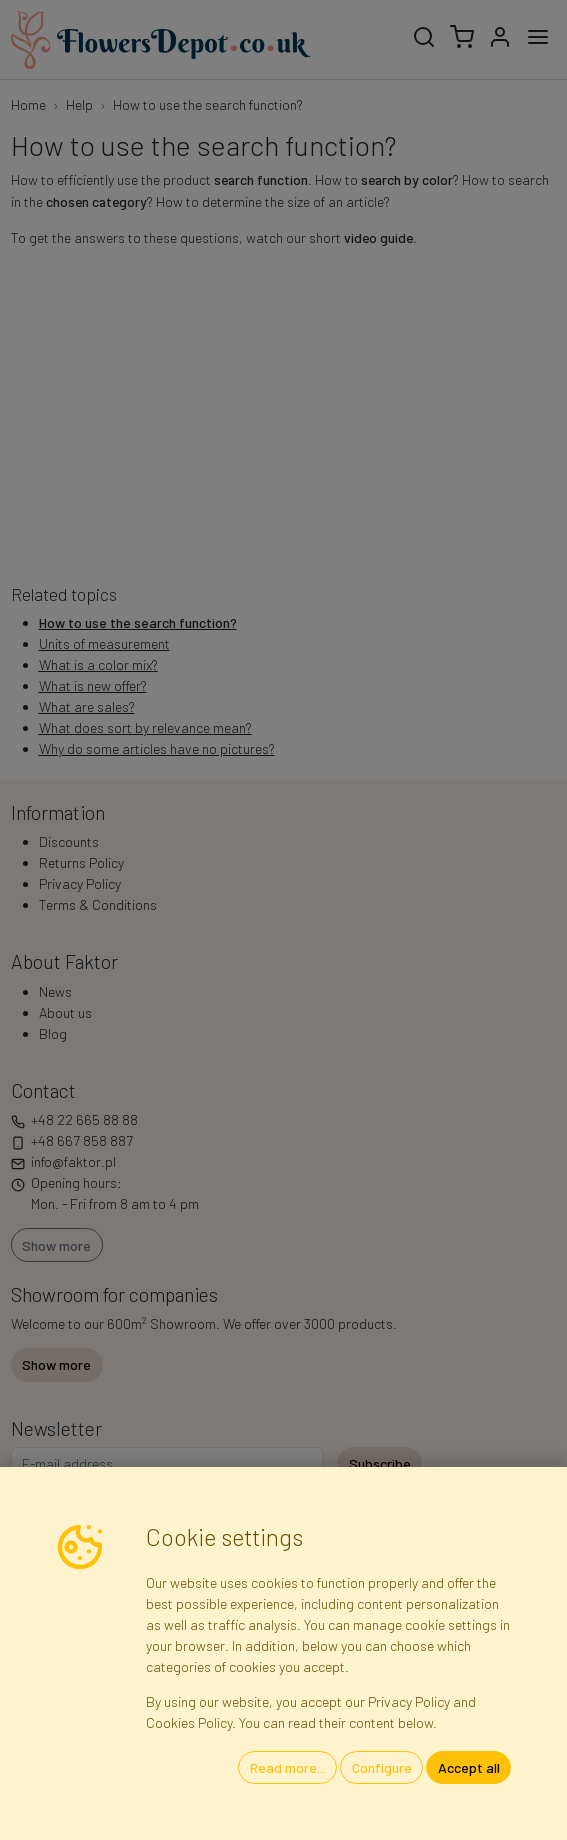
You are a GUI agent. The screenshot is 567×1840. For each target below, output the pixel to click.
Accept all (469, 1767)
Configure (382, 1767)
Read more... (288, 1767)
